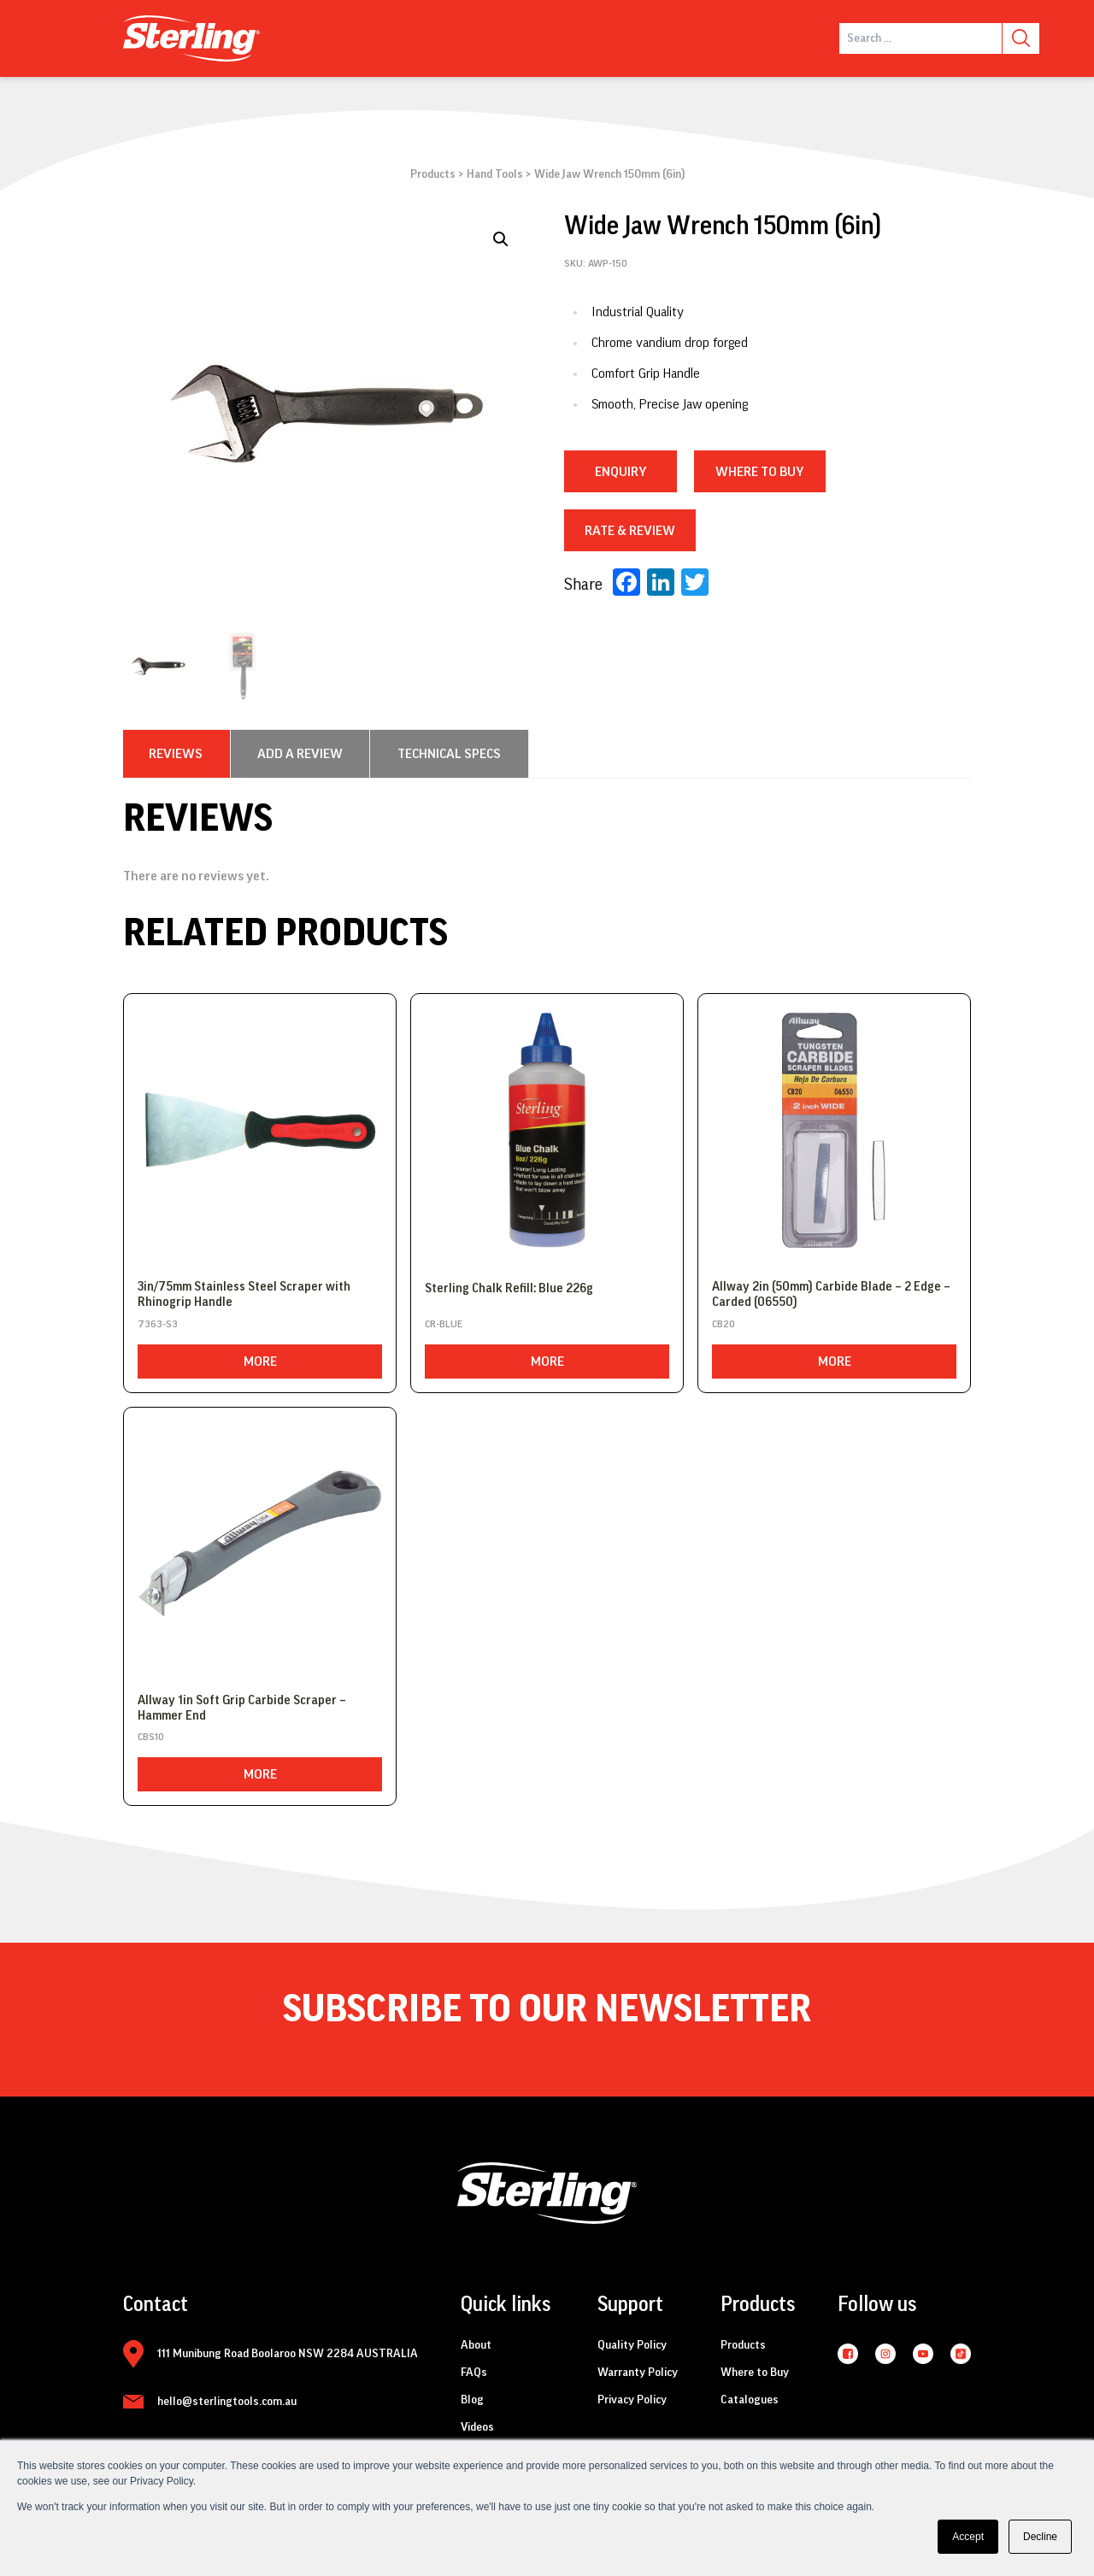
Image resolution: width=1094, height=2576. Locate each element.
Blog (472, 2400)
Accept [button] (968, 2537)
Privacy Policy (632, 2400)
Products (433, 174)
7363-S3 (158, 1324)
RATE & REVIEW (630, 531)
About (476, 2345)
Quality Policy (632, 2345)
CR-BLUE (443, 1324)
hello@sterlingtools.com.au (227, 2402)
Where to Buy (755, 2373)
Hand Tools (495, 174)
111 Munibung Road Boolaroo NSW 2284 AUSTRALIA (287, 2354)
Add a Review (300, 754)
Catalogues (750, 2400)
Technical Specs (449, 754)
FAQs (474, 2373)
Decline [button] (1040, 2537)
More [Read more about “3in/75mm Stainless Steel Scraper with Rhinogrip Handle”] (260, 1361)
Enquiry (620, 472)
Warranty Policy (637, 2373)
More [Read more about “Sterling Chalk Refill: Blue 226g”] (547, 1361)
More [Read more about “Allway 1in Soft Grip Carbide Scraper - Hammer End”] (260, 1774)
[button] (500, 239)
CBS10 (151, 1737)
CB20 (723, 1324)
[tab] (176, 754)
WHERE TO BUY (759, 472)
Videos (477, 2427)
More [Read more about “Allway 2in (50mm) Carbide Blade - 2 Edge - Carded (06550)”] (834, 1361)
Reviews (176, 754)
